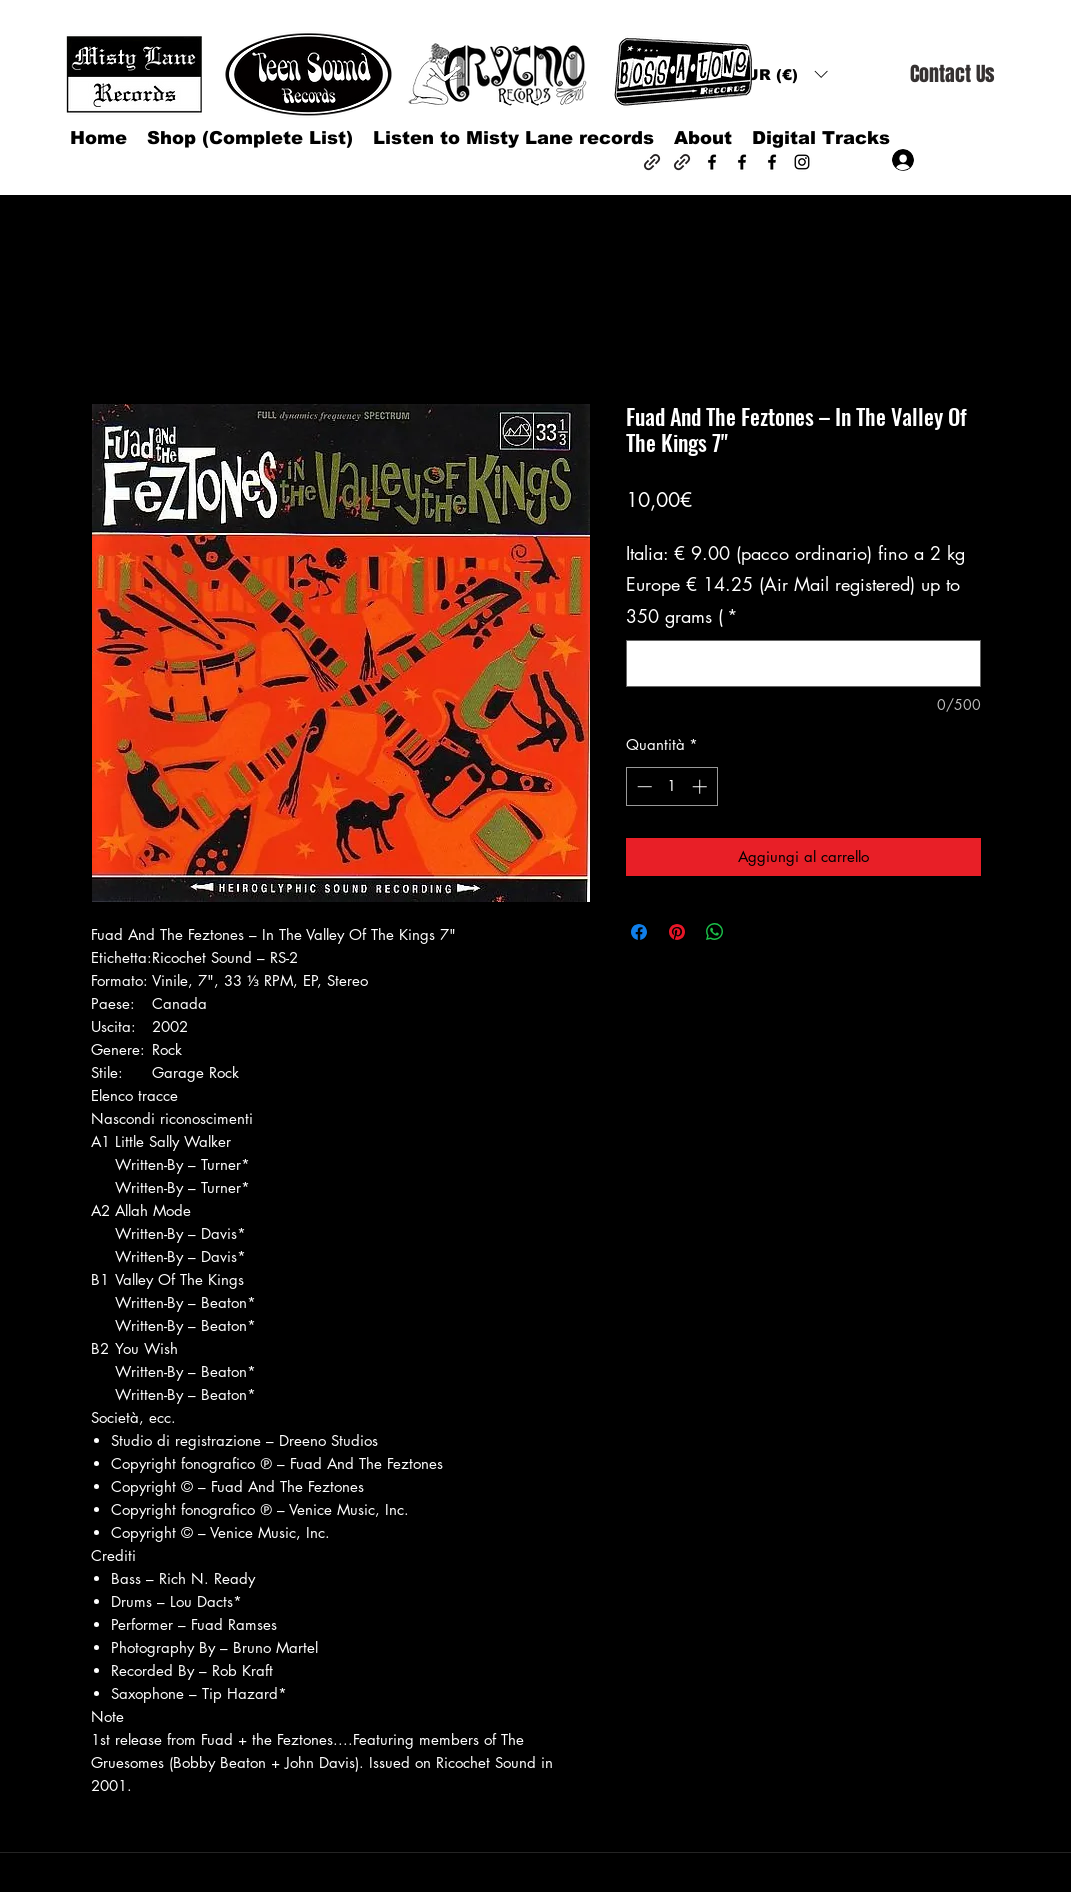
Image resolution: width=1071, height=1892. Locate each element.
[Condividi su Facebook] (639, 932)
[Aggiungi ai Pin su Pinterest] (677, 932)
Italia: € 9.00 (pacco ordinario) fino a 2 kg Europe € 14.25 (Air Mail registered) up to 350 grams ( (795, 584)
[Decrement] (642, 786)
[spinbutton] (671, 786)
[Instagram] (802, 162)
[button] (781, 74)
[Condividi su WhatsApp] (715, 932)
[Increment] (701, 786)
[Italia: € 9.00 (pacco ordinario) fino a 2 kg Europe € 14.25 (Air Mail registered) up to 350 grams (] (803, 663)
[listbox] (781, 74)
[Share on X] (753, 932)
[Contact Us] (952, 74)
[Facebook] (712, 162)
